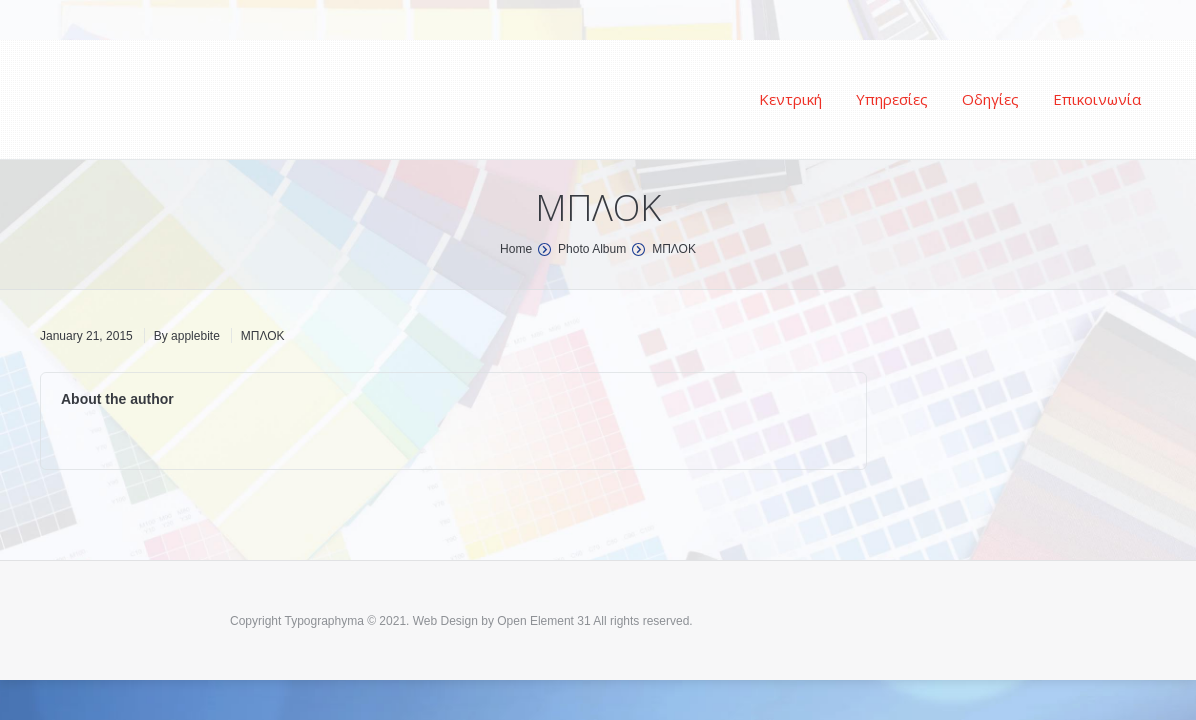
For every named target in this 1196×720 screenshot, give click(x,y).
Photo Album (592, 249)
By (187, 336)
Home (516, 249)
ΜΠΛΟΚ (263, 336)
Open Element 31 (543, 621)
